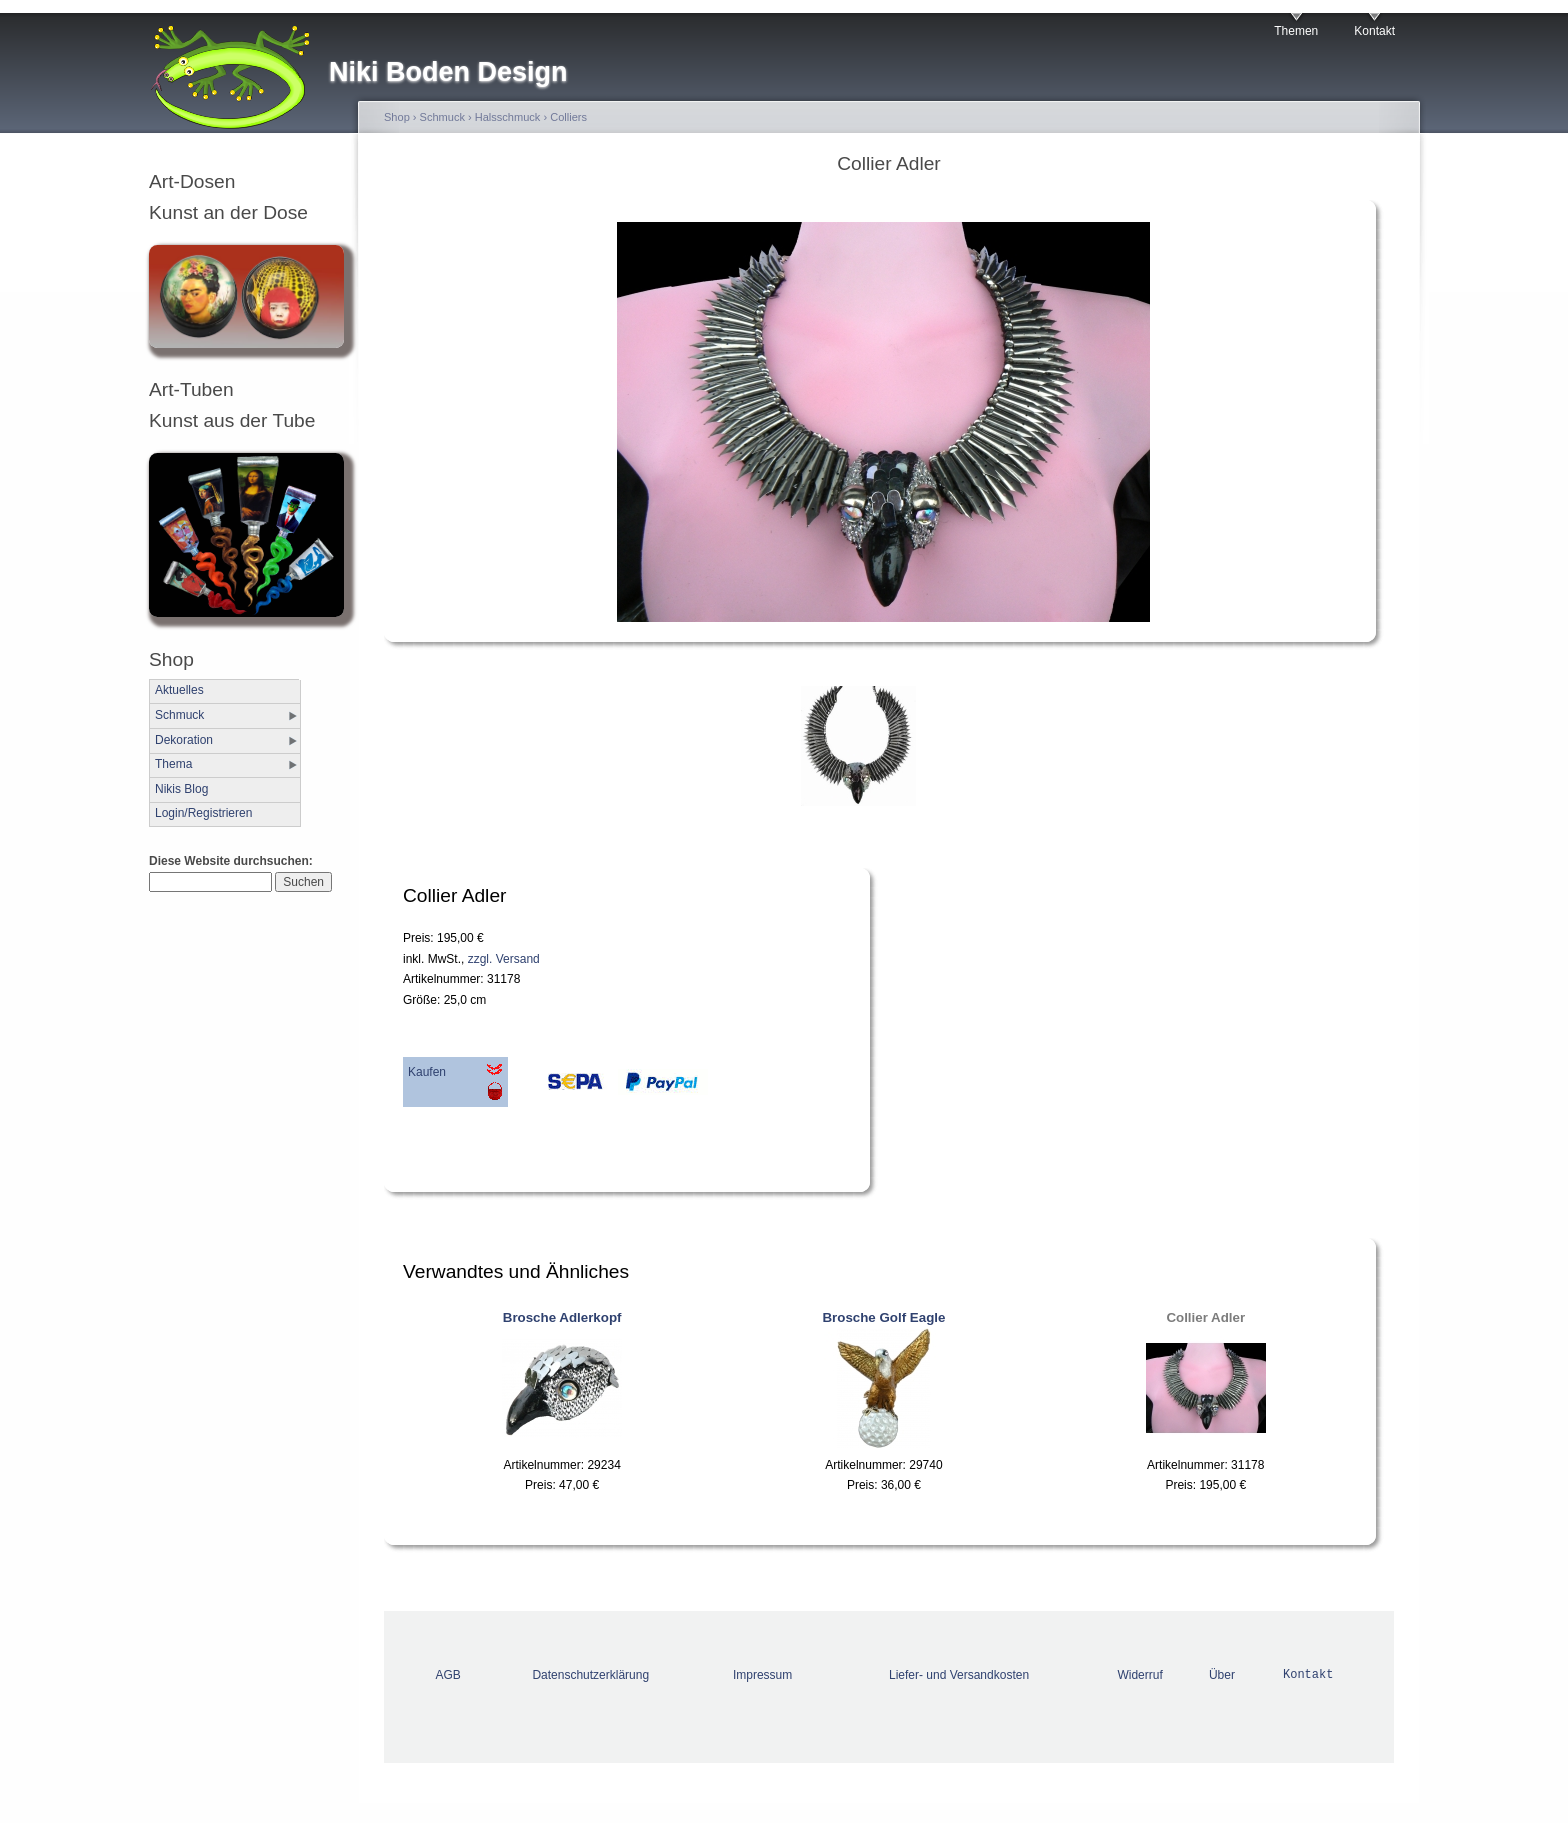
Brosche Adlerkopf (562, 1317)
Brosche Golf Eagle (883, 1317)
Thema (173, 764)
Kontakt (1374, 31)
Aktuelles (179, 690)
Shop (397, 117)
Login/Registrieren (203, 813)
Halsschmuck (508, 117)
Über (1222, 1675)
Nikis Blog (181, 789)
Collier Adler (1205, 1317)
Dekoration (184, 740)
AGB (448, 1675)
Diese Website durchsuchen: (231, 861)
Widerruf (1139, 1675)
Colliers (568, 117)
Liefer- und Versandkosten (959, 1675)
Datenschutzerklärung (590, 1675)
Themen (1296, 31)
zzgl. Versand (504, 959)
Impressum (762, 1675)
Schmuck (179, 715)
